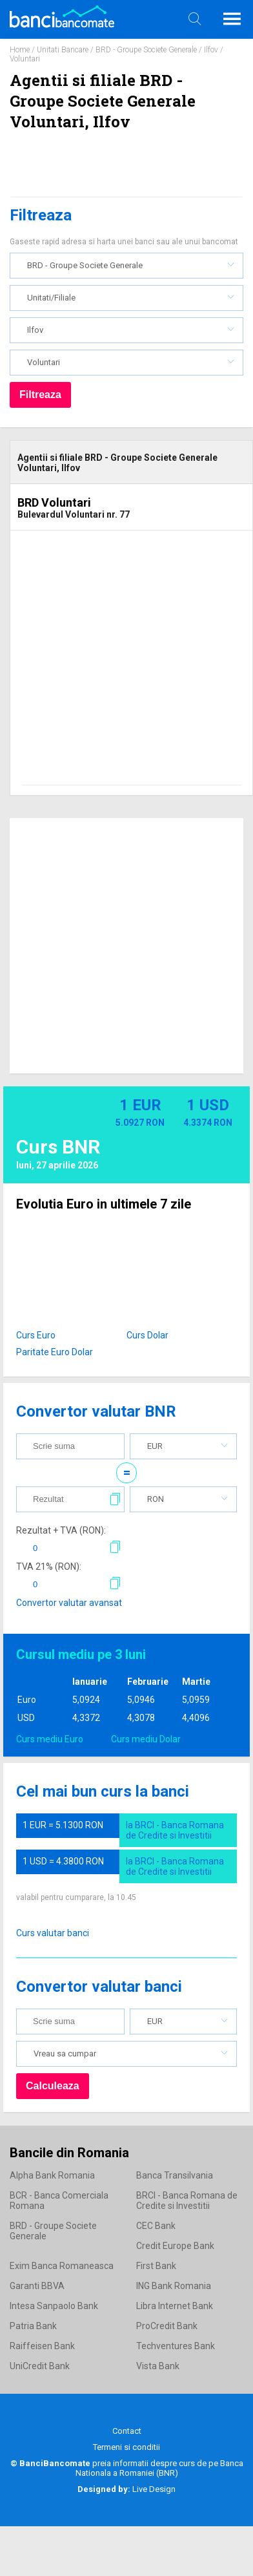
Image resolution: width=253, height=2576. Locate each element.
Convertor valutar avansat (69, 1603)
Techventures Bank (175, 2346)
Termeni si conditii (126, 2447)
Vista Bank (157, 2366)
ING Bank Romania (173, 2286)
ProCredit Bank (166, 2326)
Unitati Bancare (62, 49)
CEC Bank (156, 2226)
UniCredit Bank (40, 2366)
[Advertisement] (121, 663)
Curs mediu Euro (49, 1739)
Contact (126, 2431)
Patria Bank (33, 2326)
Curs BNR (58, 1146)
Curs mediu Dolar (146, 1739)
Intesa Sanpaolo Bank (54, 2306)
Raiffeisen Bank (42, 2346)
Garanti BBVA (37, 2286)
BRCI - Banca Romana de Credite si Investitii (187, 2200)
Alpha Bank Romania (52, 2175)
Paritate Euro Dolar (54, 1352)
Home (20, 49)
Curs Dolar (147, 1335)
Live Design (126, 2489)
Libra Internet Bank (174, 2306)
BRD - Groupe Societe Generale (146, 49)
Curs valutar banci (52, 1933)
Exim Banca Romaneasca (62, 2266)
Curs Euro (36, 1335)
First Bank (156, 2266)
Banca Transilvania (174, 2175)
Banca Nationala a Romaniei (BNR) (159, 2468)
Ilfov (211, 49)
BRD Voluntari (54, 502)
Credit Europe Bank (175, 2246)
